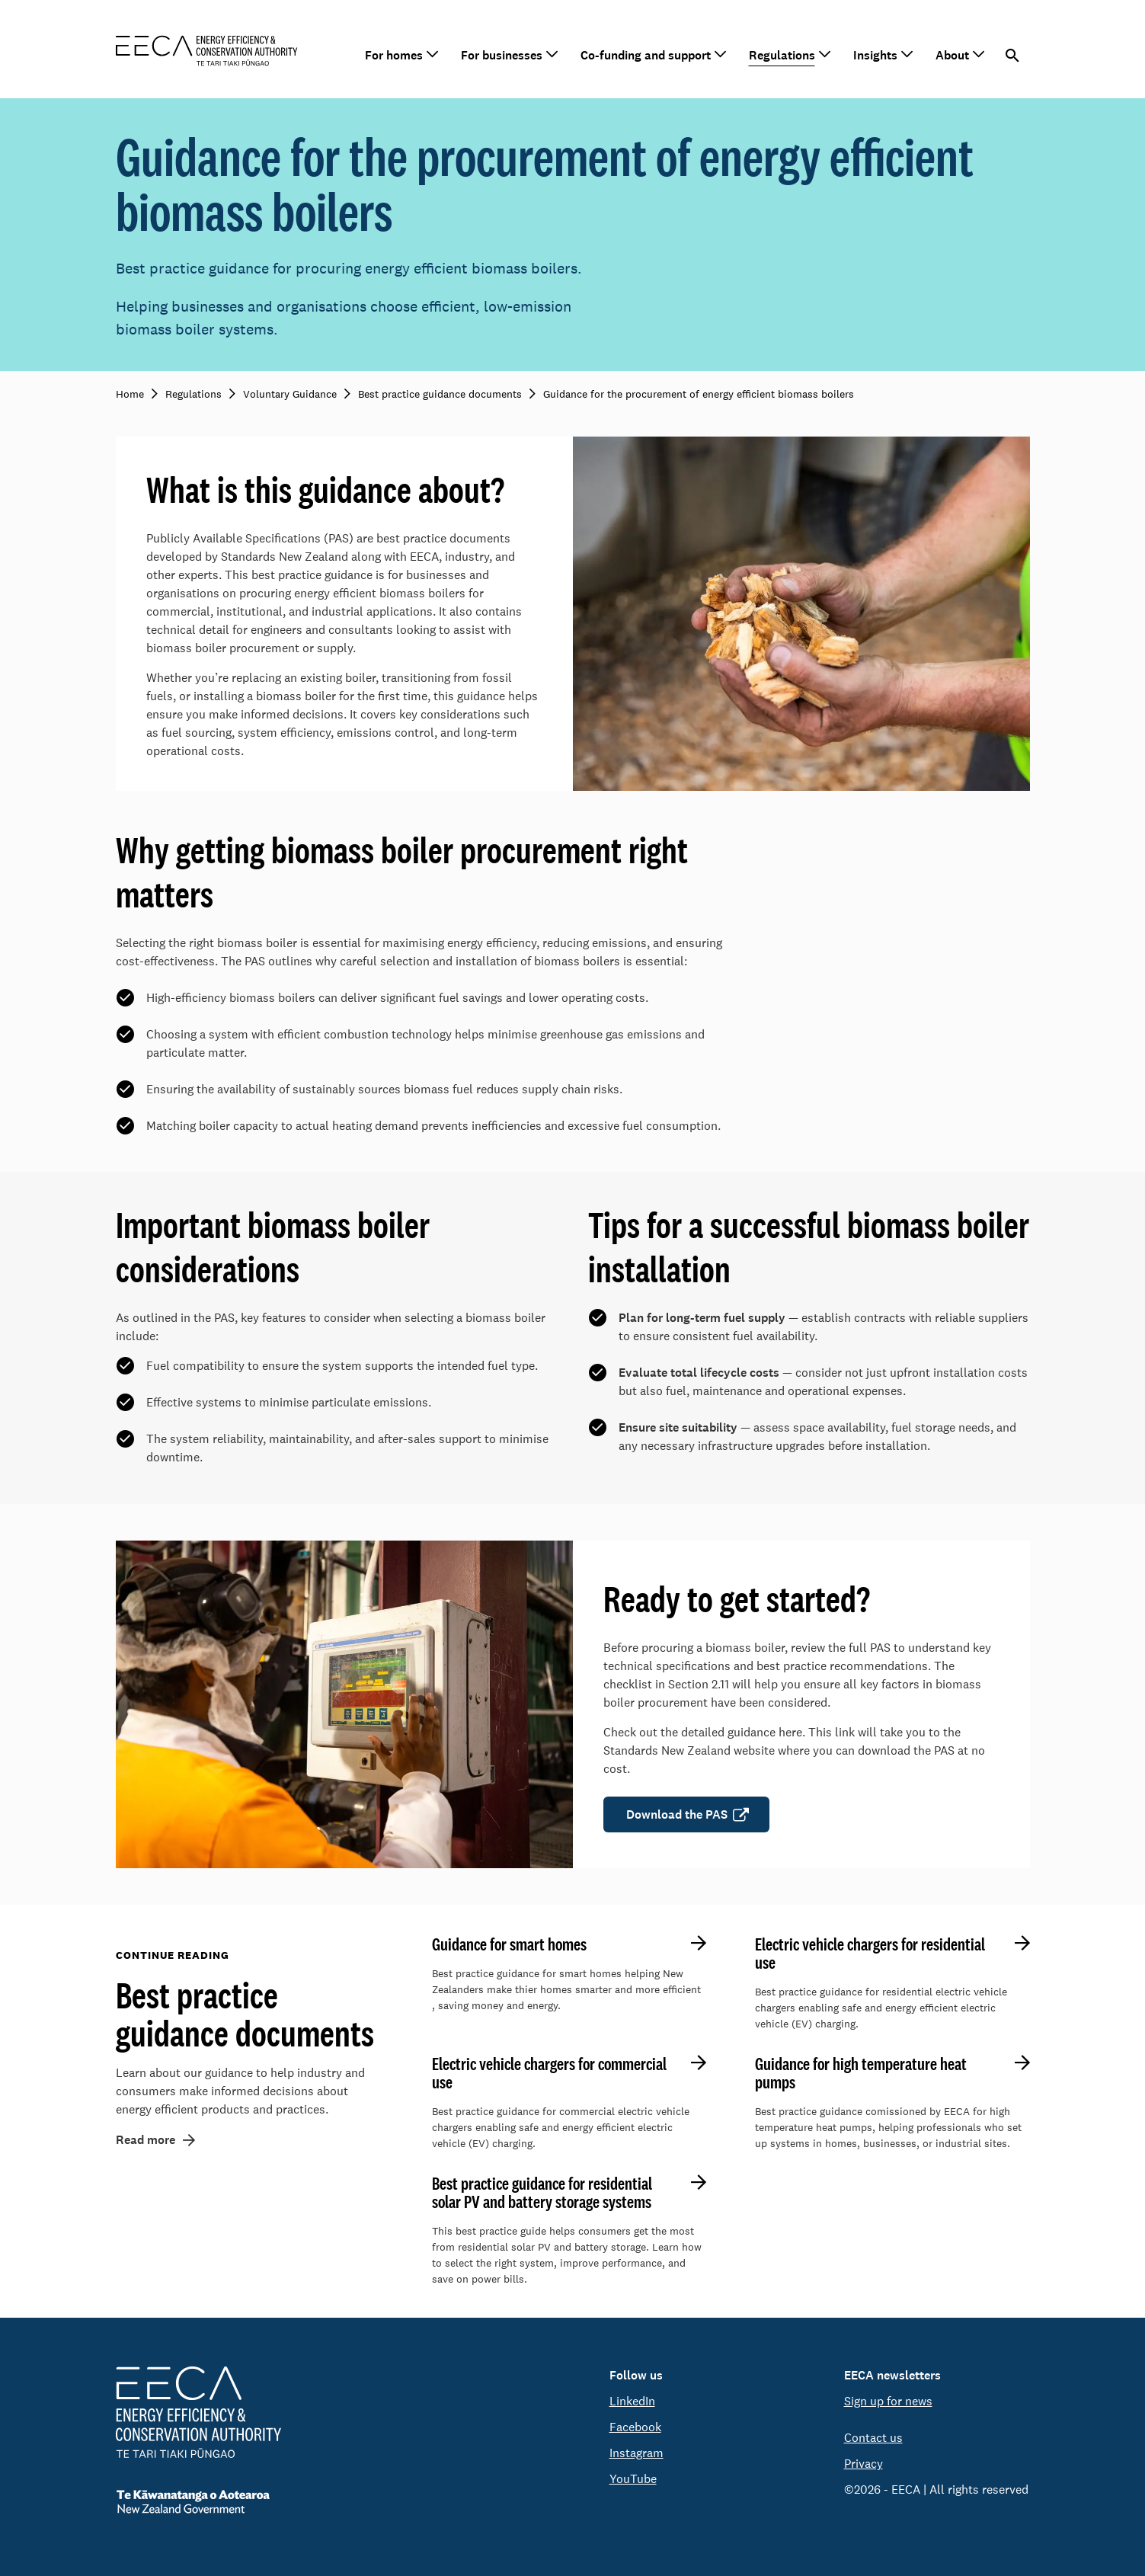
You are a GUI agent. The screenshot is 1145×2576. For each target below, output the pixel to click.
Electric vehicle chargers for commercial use (549, 2073)
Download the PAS (677, 1814)
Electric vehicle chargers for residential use (870, 1953)
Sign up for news (888, 2401)
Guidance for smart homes (509, 1944)
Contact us (873, 2438)
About (952, 55)
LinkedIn (632, 2401)
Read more (145, 2140)
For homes (394, 55)
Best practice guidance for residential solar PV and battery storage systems (542, 2192)
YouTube (633, 2479)
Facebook (635, 2427)
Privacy (863, 2464)
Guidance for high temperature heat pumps (861, 2073)
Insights (875, 55)
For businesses (501, 55)
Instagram (636, 2453)
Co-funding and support (645, 55)
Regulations (782, 55)
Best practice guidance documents (245, 2014)
